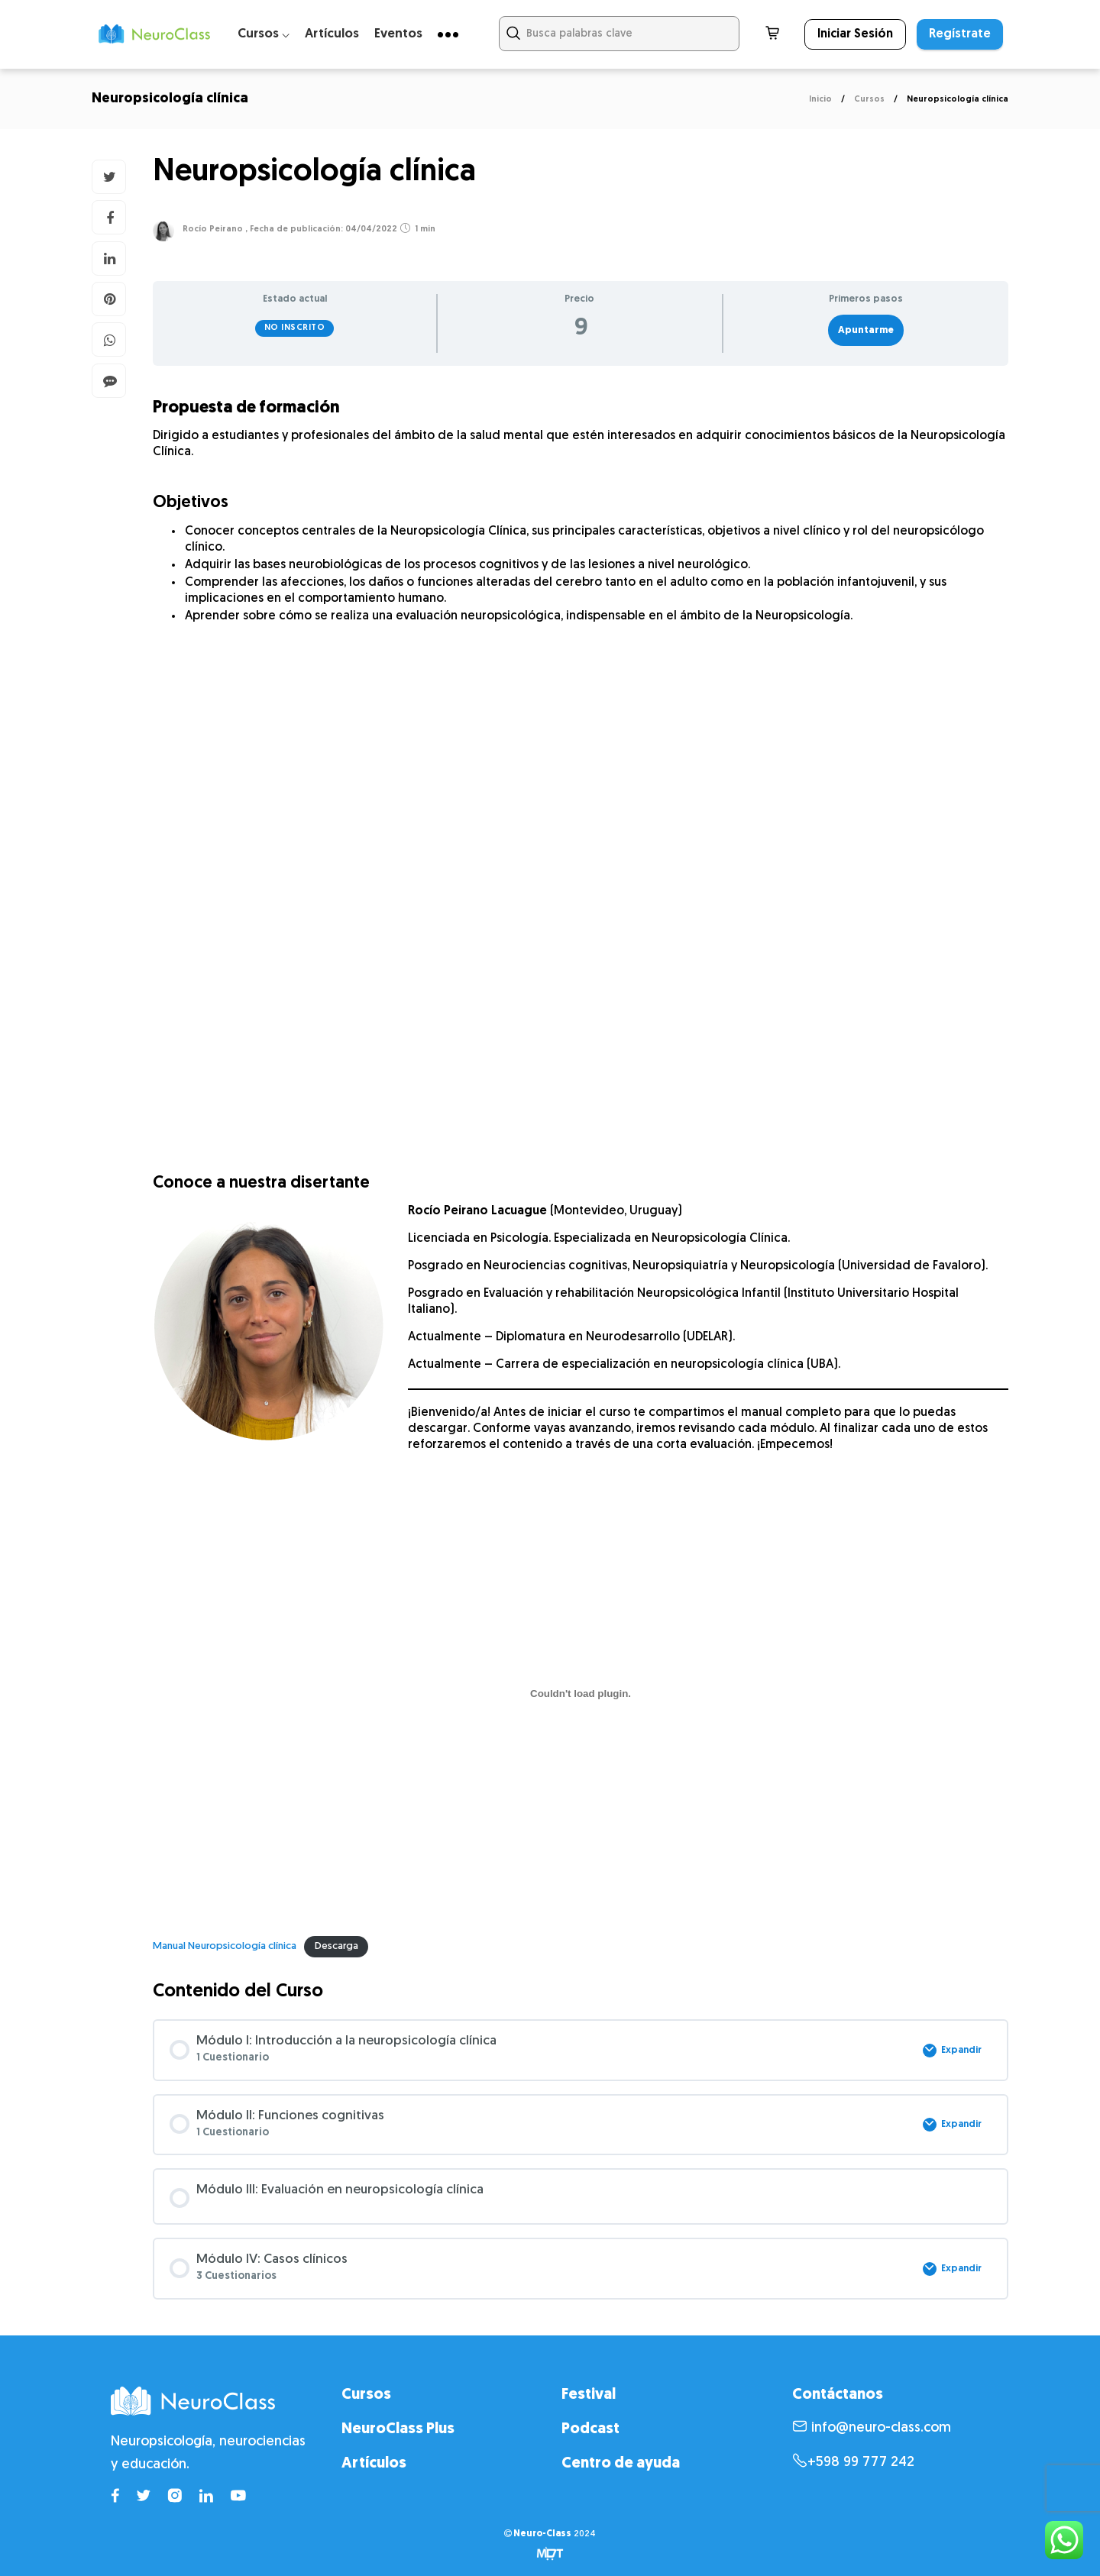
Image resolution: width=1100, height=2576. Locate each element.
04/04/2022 (370, 229)
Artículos (332, 33)
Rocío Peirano (213, 229)
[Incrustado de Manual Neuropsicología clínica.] (580, 1694)
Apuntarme (866, 330)
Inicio (820, 99)
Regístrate (960, 34)
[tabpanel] (580, 1173)
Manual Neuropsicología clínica (224, 1946)
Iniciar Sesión (855, 34)
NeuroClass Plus (398, 2429)
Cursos (869, 99)
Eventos (398, 33)
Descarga (336, 1946)
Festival (588, 2395)
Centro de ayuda (620, 2463)
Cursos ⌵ (264, 33)
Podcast (590, 2429)
